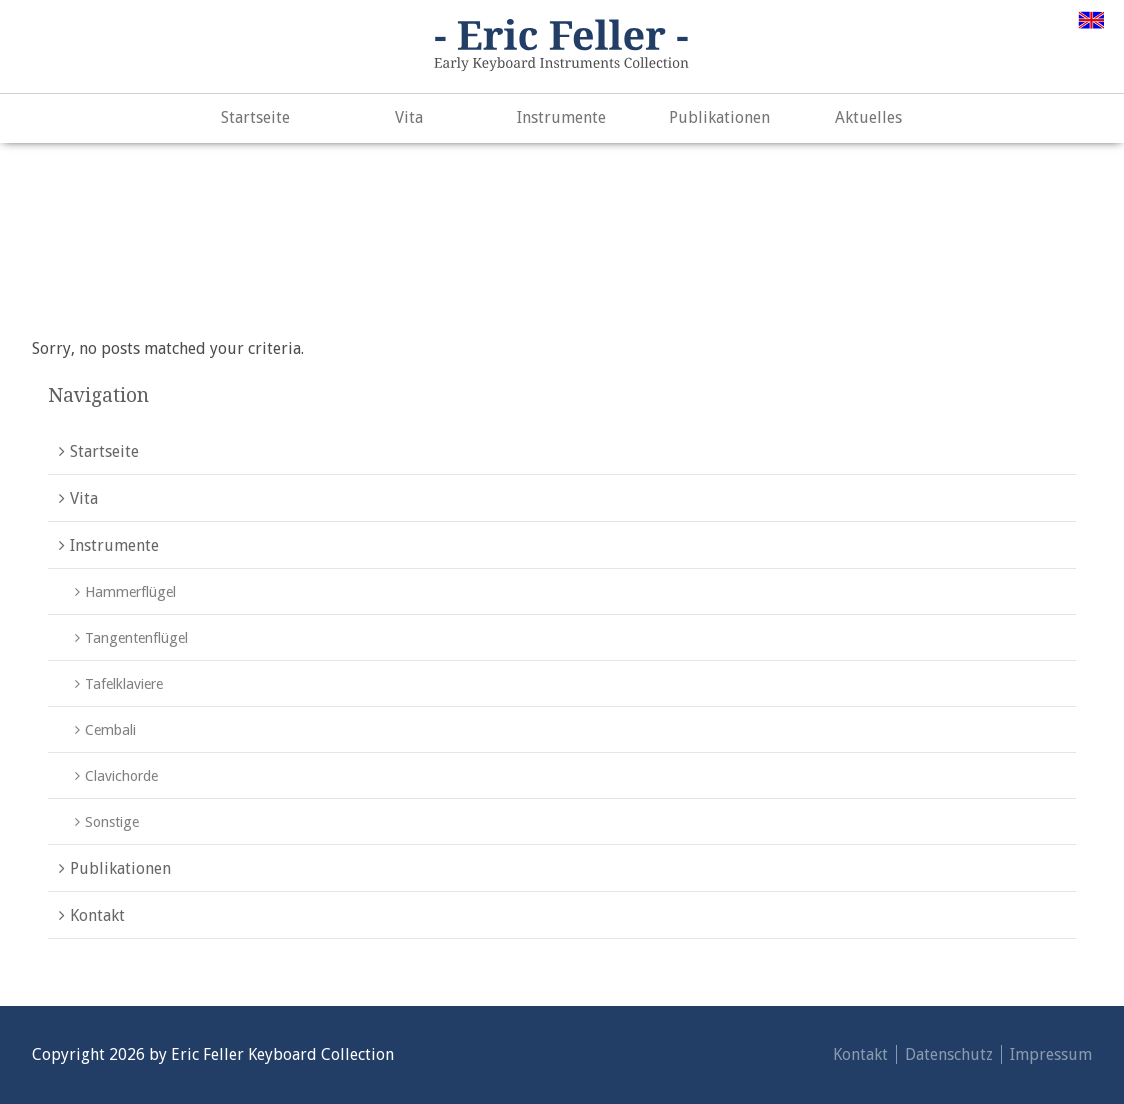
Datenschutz (949, 1054)
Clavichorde (121, 776)
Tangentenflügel (136, 638)
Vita (409, 117)
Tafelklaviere (124, 684)
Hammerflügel (130, 592)
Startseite (255, 117)
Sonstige (112, 822)
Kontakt (97, 915)
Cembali (110, 730)
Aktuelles (868, 117)
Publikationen (719, 117)
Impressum (1051, 1054)
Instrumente (561, 117)
